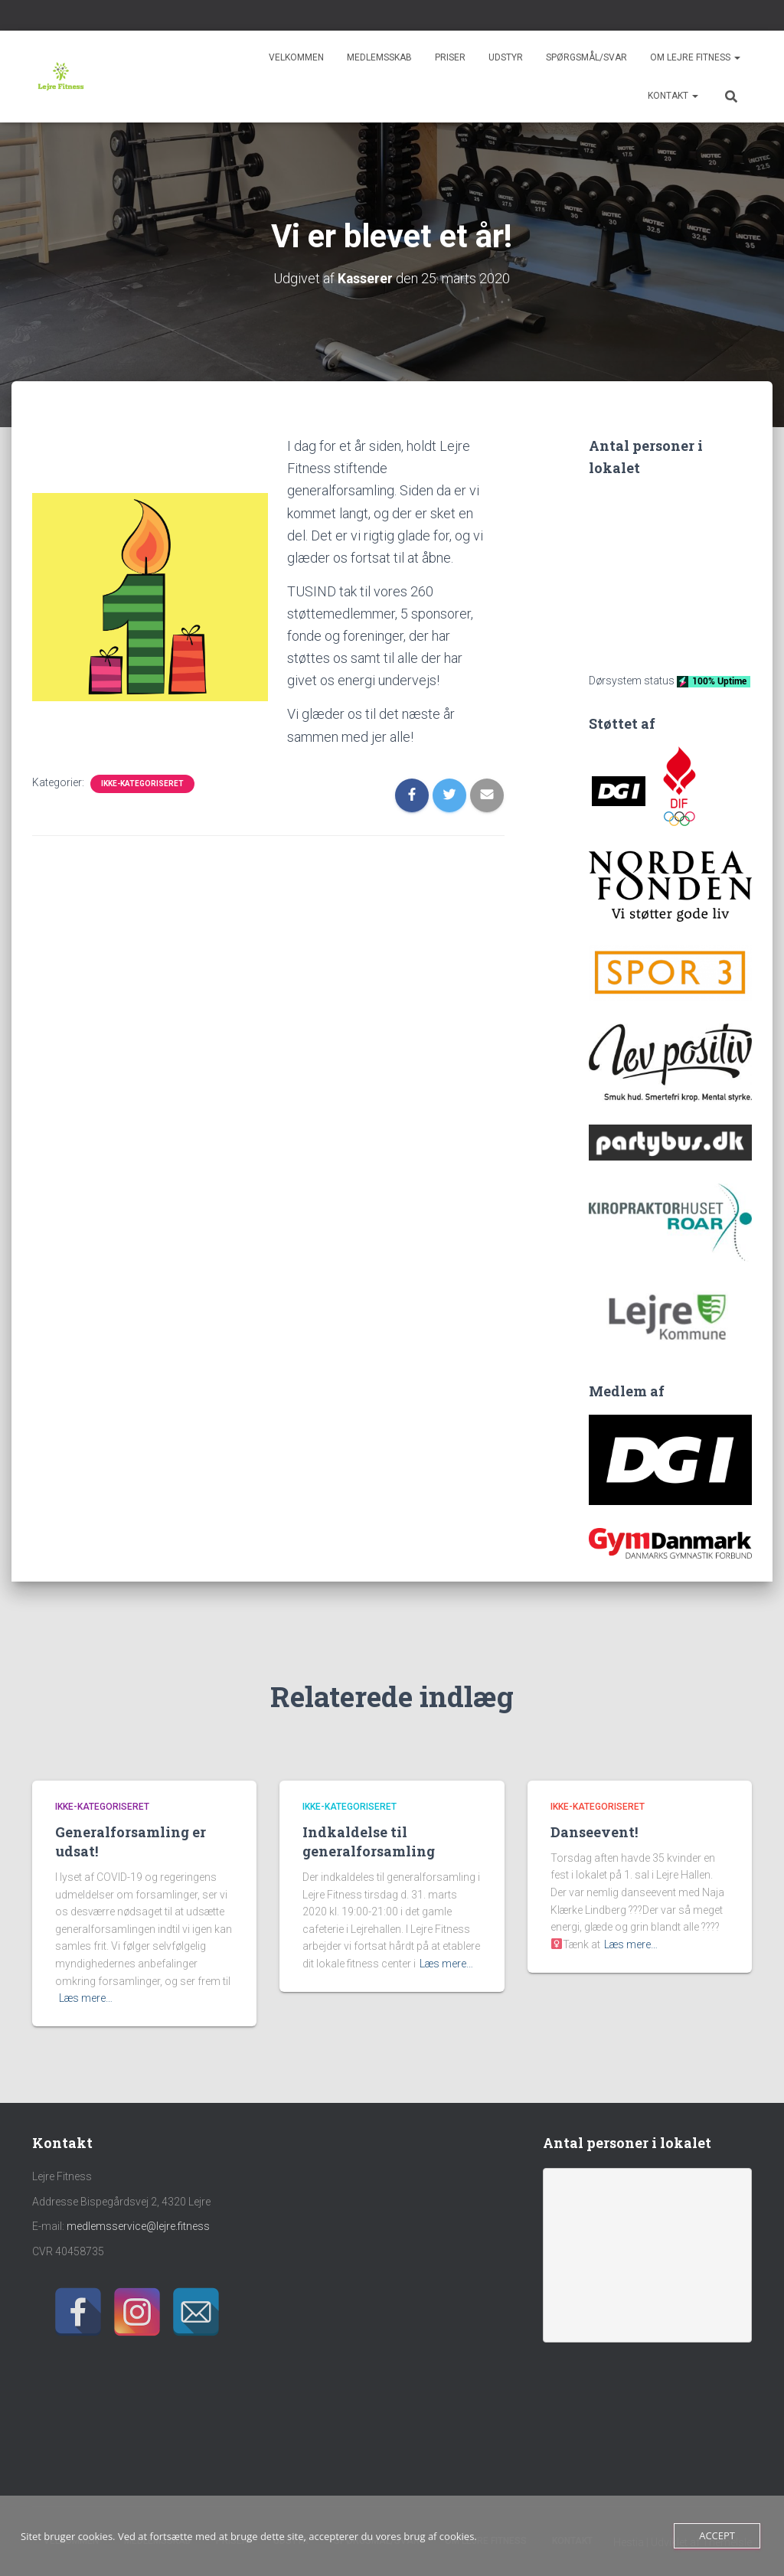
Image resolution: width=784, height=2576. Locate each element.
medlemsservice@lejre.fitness (138, 2226)
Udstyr (505, 57)
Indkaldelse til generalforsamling (368, 1840)
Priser (450, 57)
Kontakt (673, 95)
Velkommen (296, 57)
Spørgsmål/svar (586, 57)
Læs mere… (86, 1998)
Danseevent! (594, 1831)
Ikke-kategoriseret (142, 783)
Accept (717, 2535)
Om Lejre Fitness (695, 57)
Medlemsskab (379, 57)
